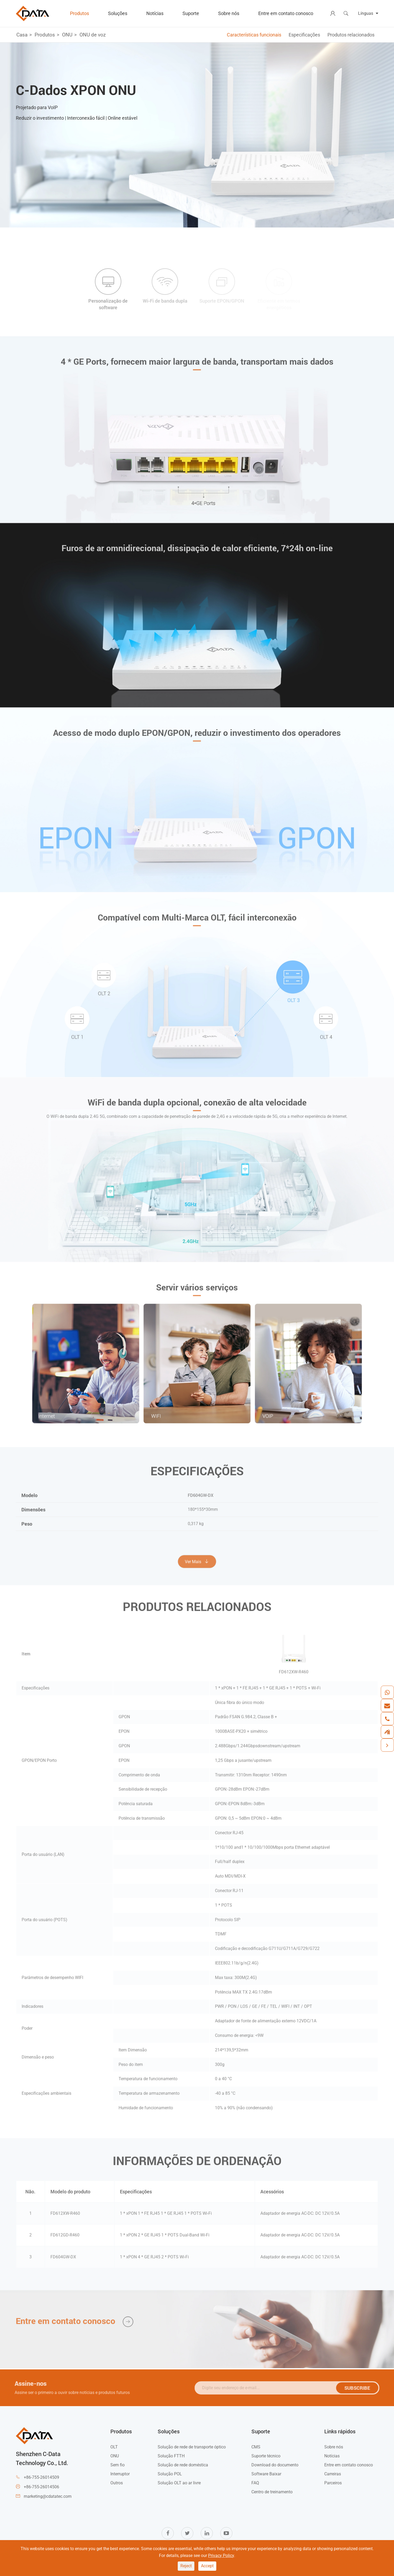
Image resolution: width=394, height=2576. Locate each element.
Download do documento (274, 2464)
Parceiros (333, 2482)
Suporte (190, 13)
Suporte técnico (265, 2455)
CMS (255, 2446)
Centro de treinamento (272, 2491)
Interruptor (120, 2473)
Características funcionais (254, 35)
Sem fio (117, 2464)
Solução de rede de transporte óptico (192, 2446)
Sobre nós (228, 13)
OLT (114, 2446)
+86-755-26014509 (41, 2477)
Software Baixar (266, 2473)
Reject (186, 2565)
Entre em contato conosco (285, 13)
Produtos (79, 13)
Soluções (117, 13)
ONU (67, 35)
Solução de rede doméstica (183, 2464)
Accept (207, 2565)
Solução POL (170, 2473)
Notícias (154, 13)
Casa (21, 35)
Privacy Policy (221, 2555)
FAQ (255, 2482)
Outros (116, 2482)
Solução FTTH (171, 2455)
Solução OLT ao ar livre (179, 2482)
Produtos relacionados (350, 35)
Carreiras (332, 2473)
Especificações (304, 35)
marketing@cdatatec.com (48, 2496)
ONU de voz (92, 35)
